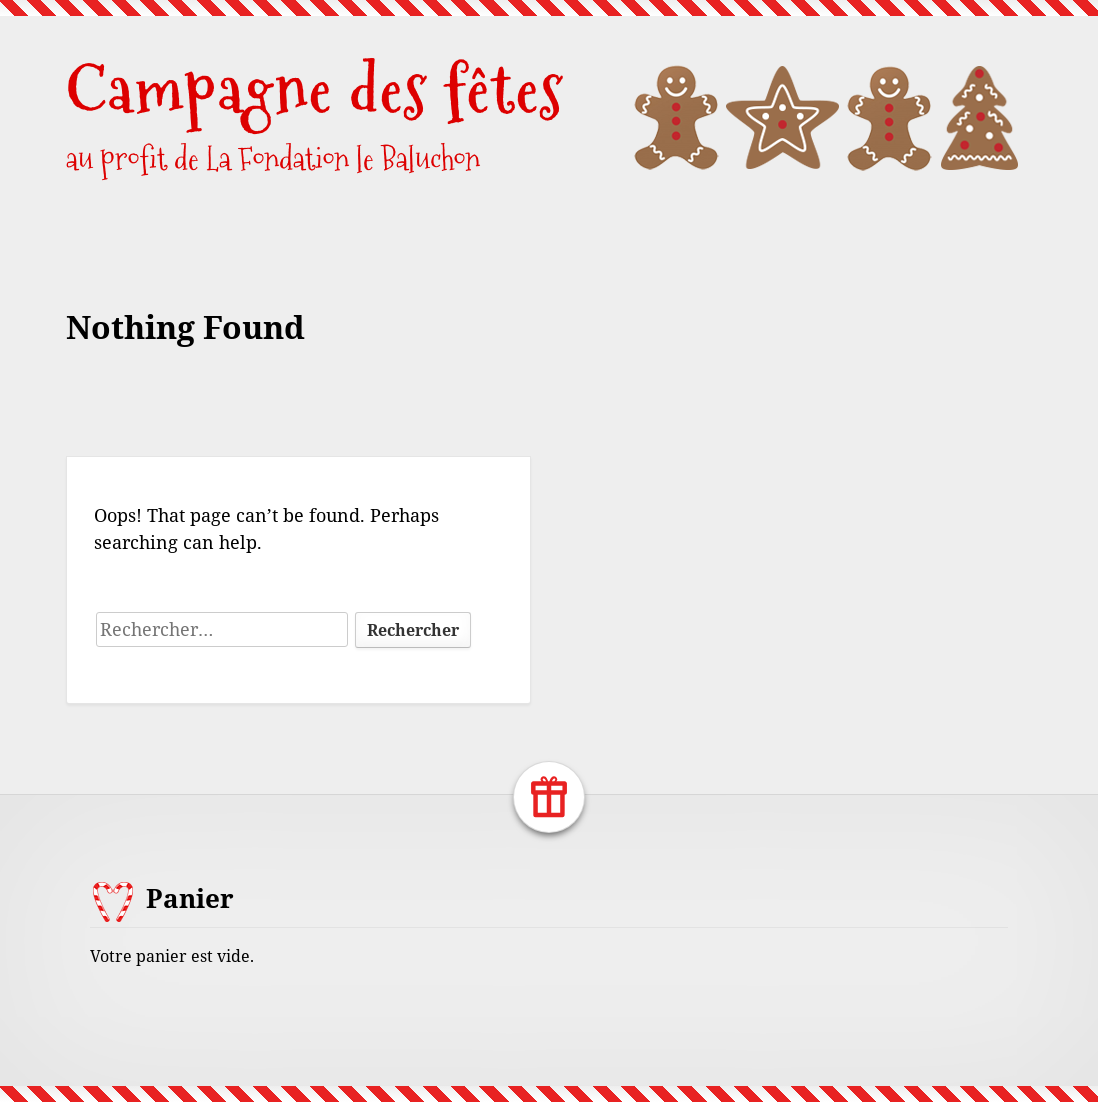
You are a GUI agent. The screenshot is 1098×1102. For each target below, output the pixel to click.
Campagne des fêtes (315, 89)
